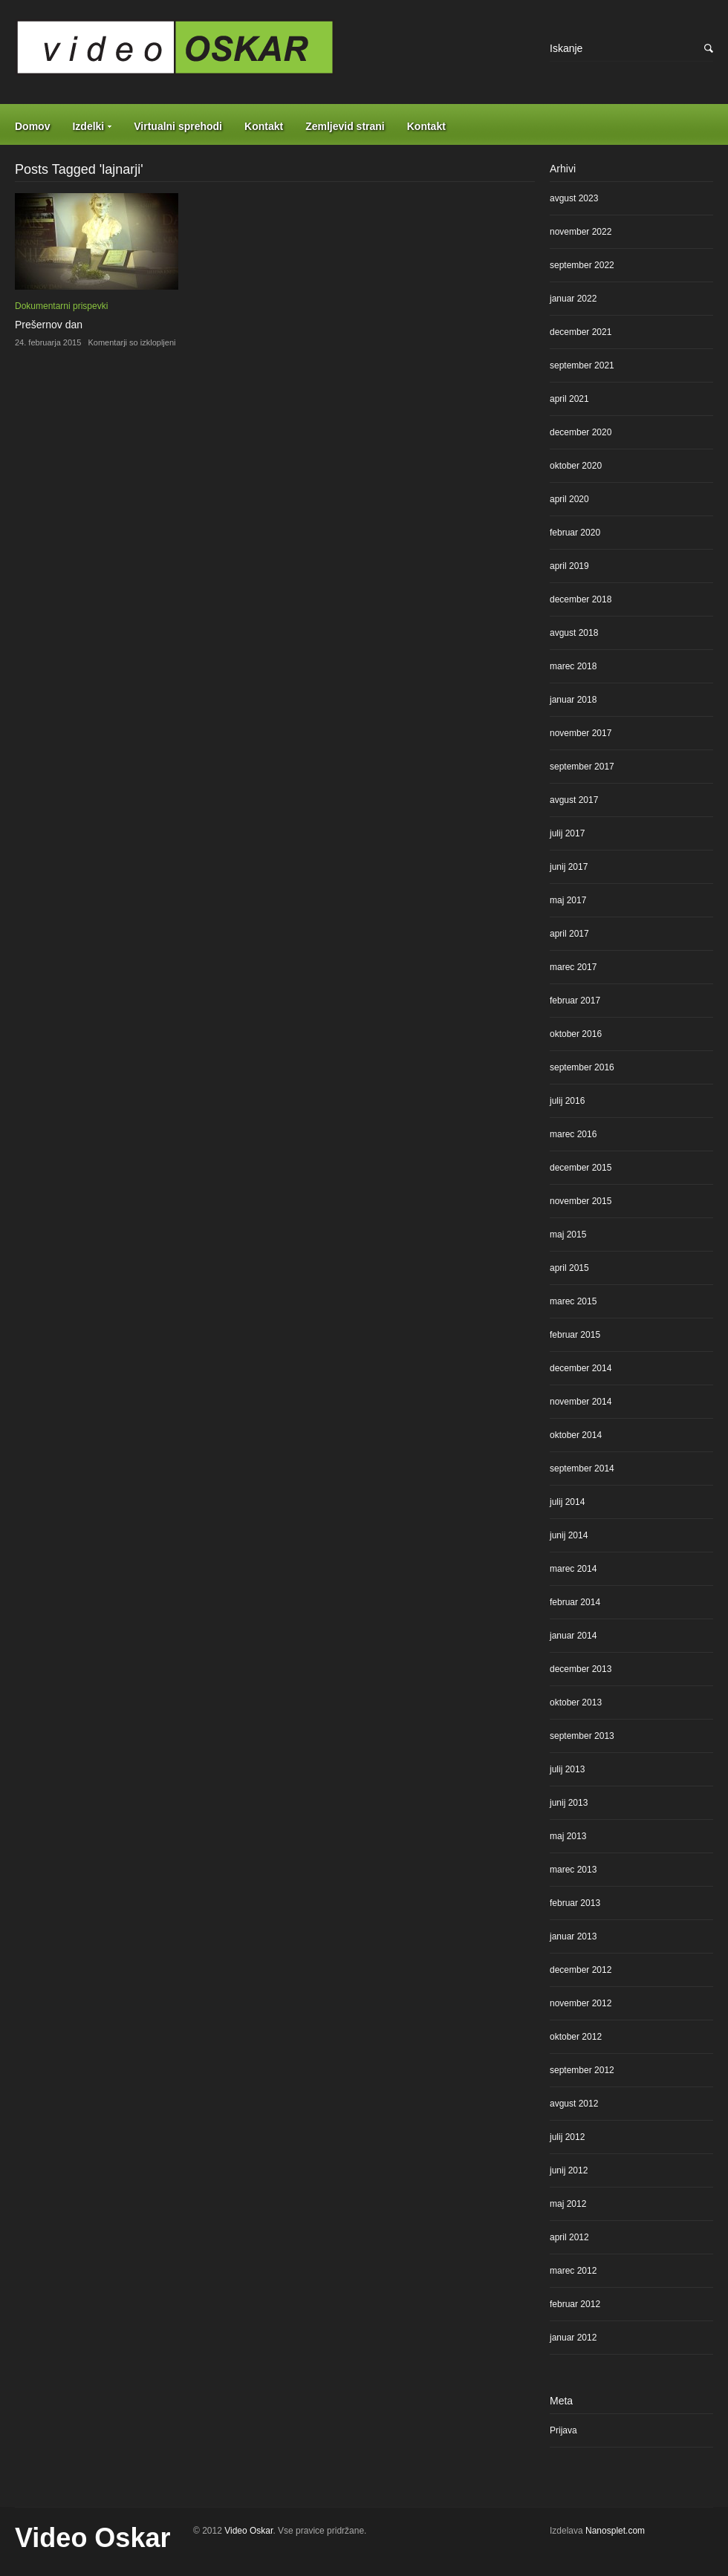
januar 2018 (573, 700)
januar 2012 (573, 2337)
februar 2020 (575, 532)
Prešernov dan (48, 325)
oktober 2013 (576, 1702)
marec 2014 (573, 1569)
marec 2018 (573, 666)
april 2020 (569, 499)
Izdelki (88, 126)
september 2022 (582, 265)
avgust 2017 (574, 800)
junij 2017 (569, 867)
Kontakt (263, 126)
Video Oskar (92, 2538)
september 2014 (582, 1468)
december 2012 (580, 1970)
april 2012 (569, 2237)
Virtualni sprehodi (178, 126)
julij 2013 (567, 1769)
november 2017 (580, 733)
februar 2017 (575, 1000)
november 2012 (580, 2003)
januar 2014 (573, 1635)
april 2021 (569, 399)
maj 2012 (568, 2204)
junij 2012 (569, 2170)
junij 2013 (569, 1803)
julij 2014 (567, 1502)
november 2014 (580, 1401)
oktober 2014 (576, 1435)
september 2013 (582, 1736)
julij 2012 (567, 2137)
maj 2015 (568, 1234)
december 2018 (580, 599)
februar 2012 (575, 2304)
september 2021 (582, 365)
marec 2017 (573, 967)
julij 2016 (567, 1101)
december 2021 (580, 332)
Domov (32, 126)
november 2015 (580, 1201)
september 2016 (582, 1067)
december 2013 (580, 1669)
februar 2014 (575, 1602)
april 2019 (569, 566)
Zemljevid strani (345, 126)
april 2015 (569, 1268)
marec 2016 (573, 1134)
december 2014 (580, 1368)
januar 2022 (573, 298)
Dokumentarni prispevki (61, 306)
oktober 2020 (576, 466)
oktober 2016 (576, 1034)
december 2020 (580, 432)
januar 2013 (573, 1936)
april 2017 (569, 933)
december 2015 (580, 1167)
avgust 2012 (574, 2103)
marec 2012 (573, 2271)
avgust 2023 (574, 198)
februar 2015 (575, 1335)
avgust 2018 (574, 633)
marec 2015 (573, 1301)
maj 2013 (568, 1836)
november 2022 (580, 232)
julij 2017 (567, 833)
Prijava (563, 2430)
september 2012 (582, 2070)
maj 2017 (568, 900)
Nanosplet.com (615, 2530)
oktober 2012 (576, 2037)
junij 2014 (569, 1535)
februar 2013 (575, 1903)
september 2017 (582, 766)
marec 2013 (573, 1869)
